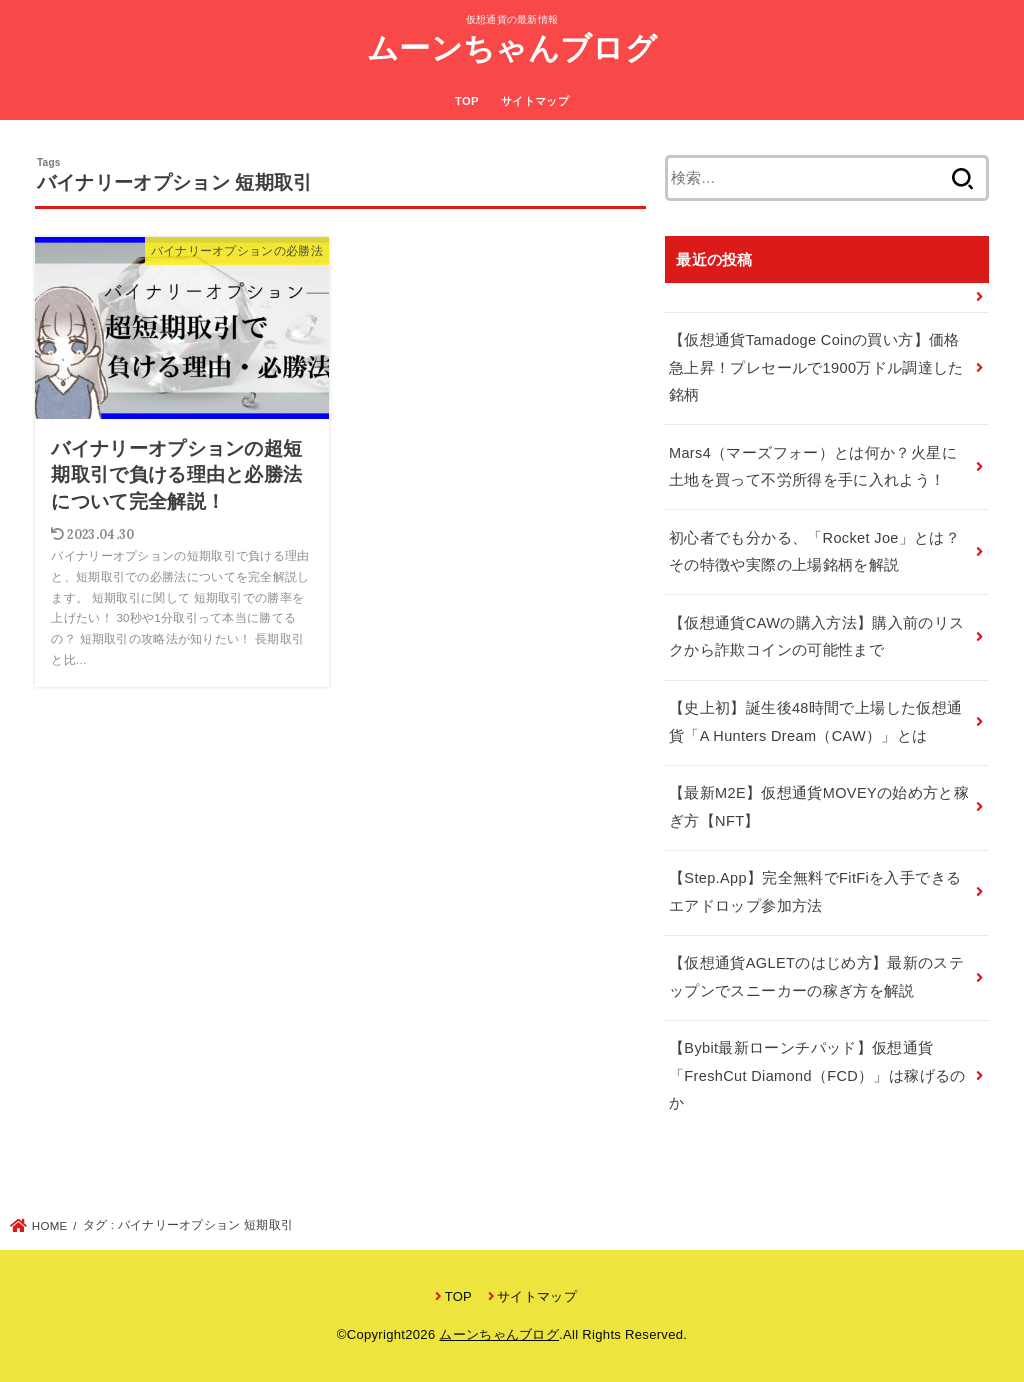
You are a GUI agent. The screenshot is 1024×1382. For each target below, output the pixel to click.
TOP (467, 101)
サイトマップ (535, 101)
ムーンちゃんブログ (512, 48)
